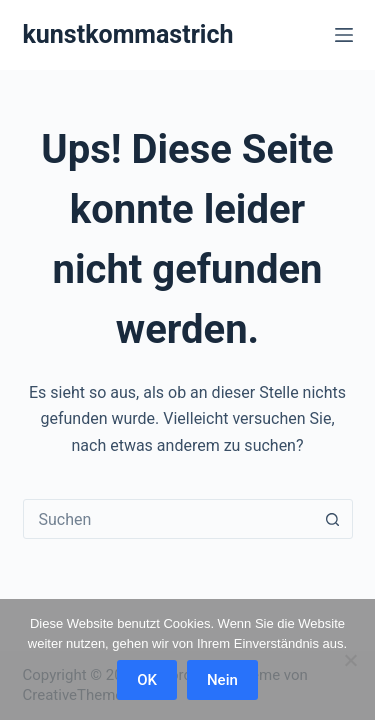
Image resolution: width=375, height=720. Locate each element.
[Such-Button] (333, 519)
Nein (222, 680)
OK (147, 680)
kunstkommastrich (128, 34)
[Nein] (350, 660)
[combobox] (169, 519)
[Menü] (344, 35)
